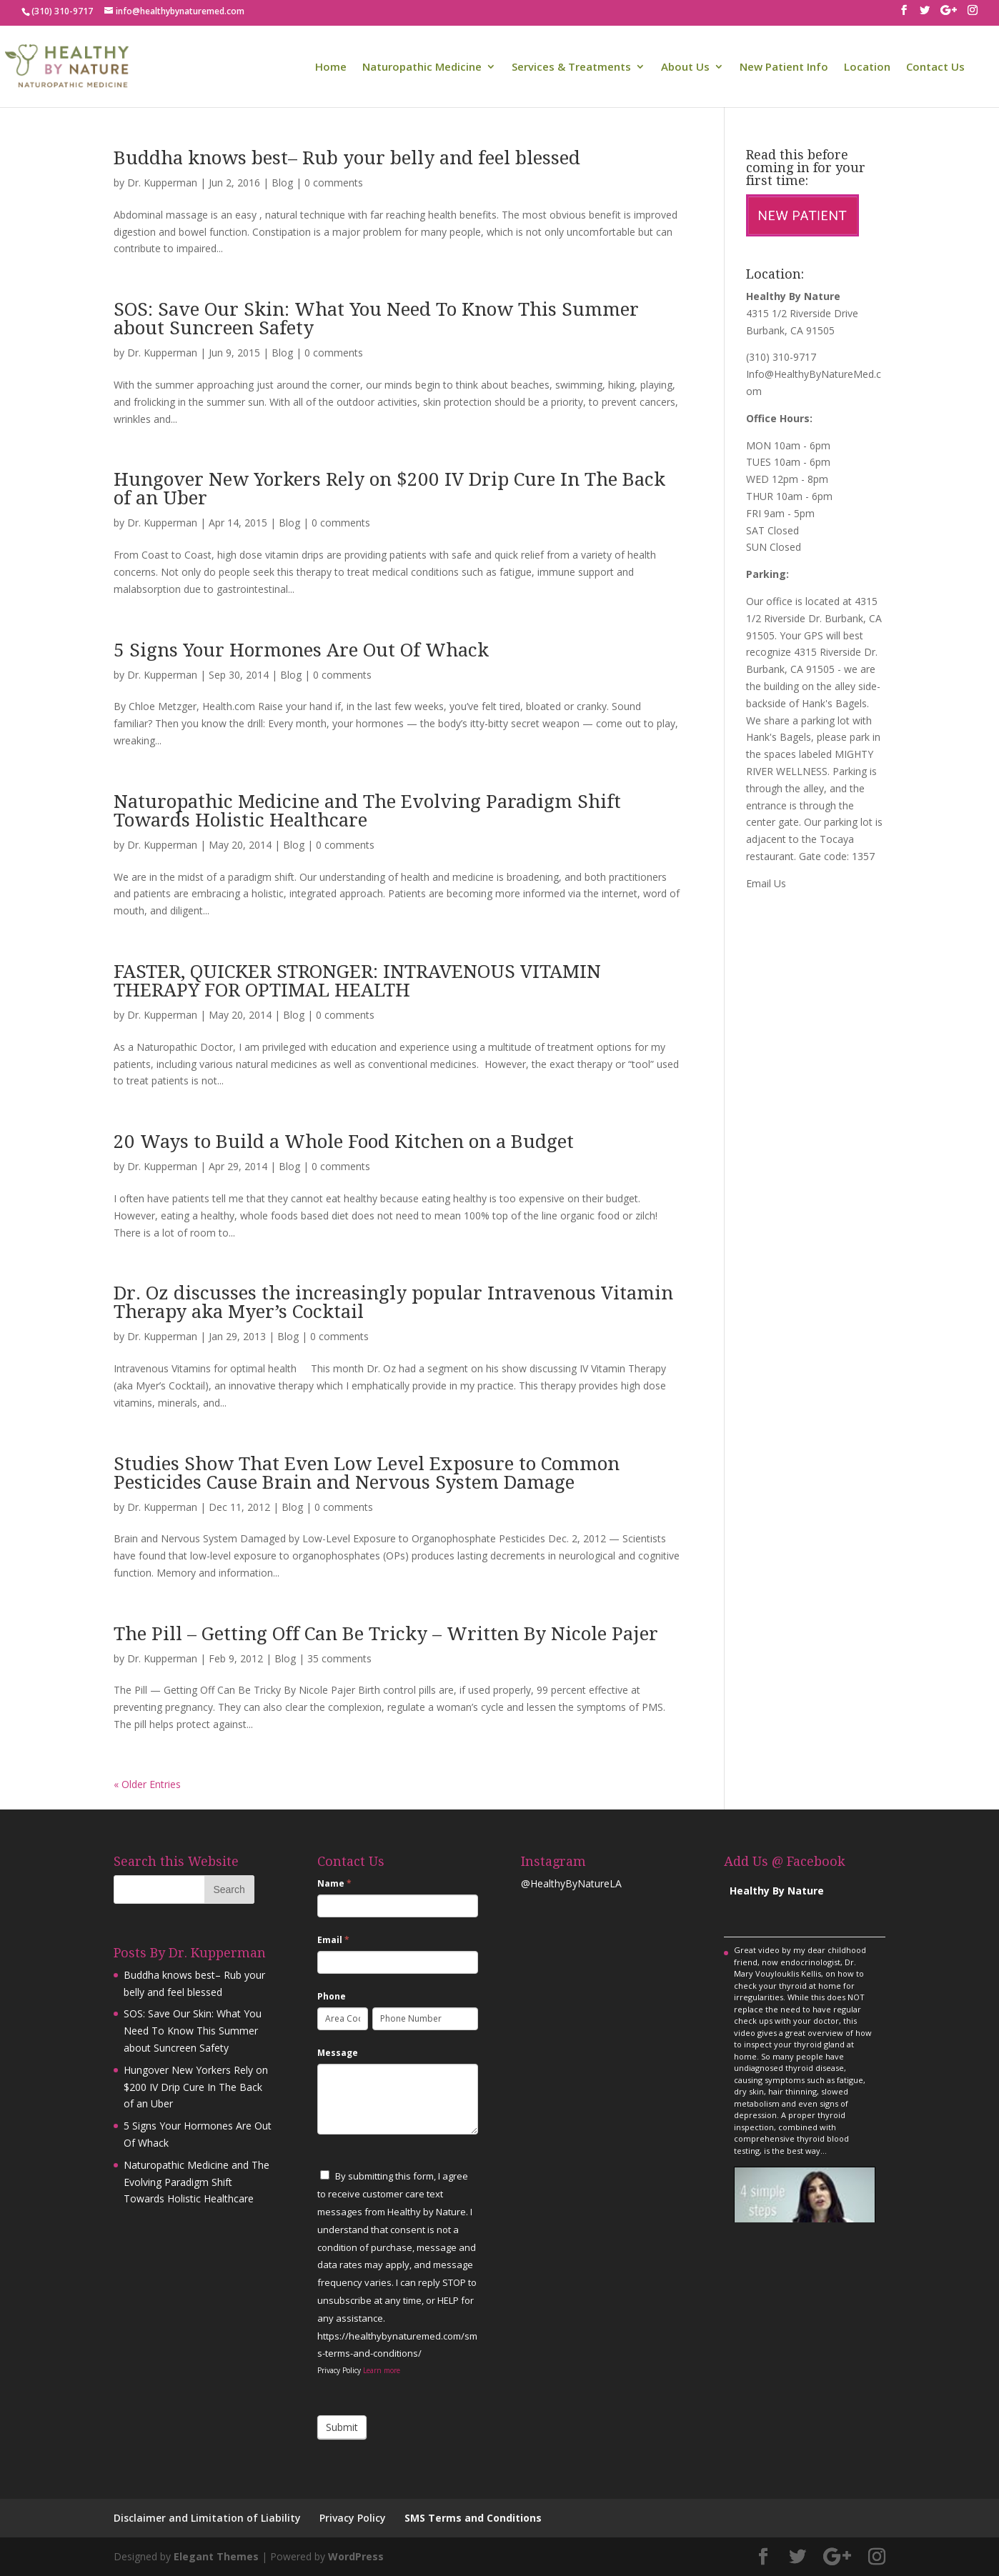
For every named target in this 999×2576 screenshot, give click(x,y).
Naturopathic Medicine (422, 67)
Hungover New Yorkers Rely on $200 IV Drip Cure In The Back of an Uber (389, 489)
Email (333, 1940)
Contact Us (935, 67)
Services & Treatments (571, 67)
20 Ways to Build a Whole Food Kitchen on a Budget (344, 1141)
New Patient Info (784, 67)
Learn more (381, 2370)
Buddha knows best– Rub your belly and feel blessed (347, 158)
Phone (331, 1996)
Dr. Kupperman (162, 182)
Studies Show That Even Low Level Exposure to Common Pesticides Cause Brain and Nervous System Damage (367, 1473)
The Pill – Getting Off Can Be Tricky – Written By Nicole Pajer (386, 1633)
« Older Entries (147, 1784)
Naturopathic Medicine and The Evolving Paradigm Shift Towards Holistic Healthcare (367, 811)
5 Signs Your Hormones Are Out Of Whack (301, 650)
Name (334, 1883)
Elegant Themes (216, 2556)
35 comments (339, 1658)
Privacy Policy (352, 2518)
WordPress (356, 2556)
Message (337, 2053)
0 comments (333, 182)
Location (867, 67)
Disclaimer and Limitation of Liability (207, 2518)
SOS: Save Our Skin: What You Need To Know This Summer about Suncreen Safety (376, 319)
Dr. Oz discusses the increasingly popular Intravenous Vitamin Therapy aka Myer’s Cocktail (393, 1302)
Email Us (766, 883)
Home (331, 67)
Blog (282, 182)
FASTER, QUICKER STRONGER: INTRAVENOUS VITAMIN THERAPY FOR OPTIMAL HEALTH (357, 981)
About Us (685, 67)
